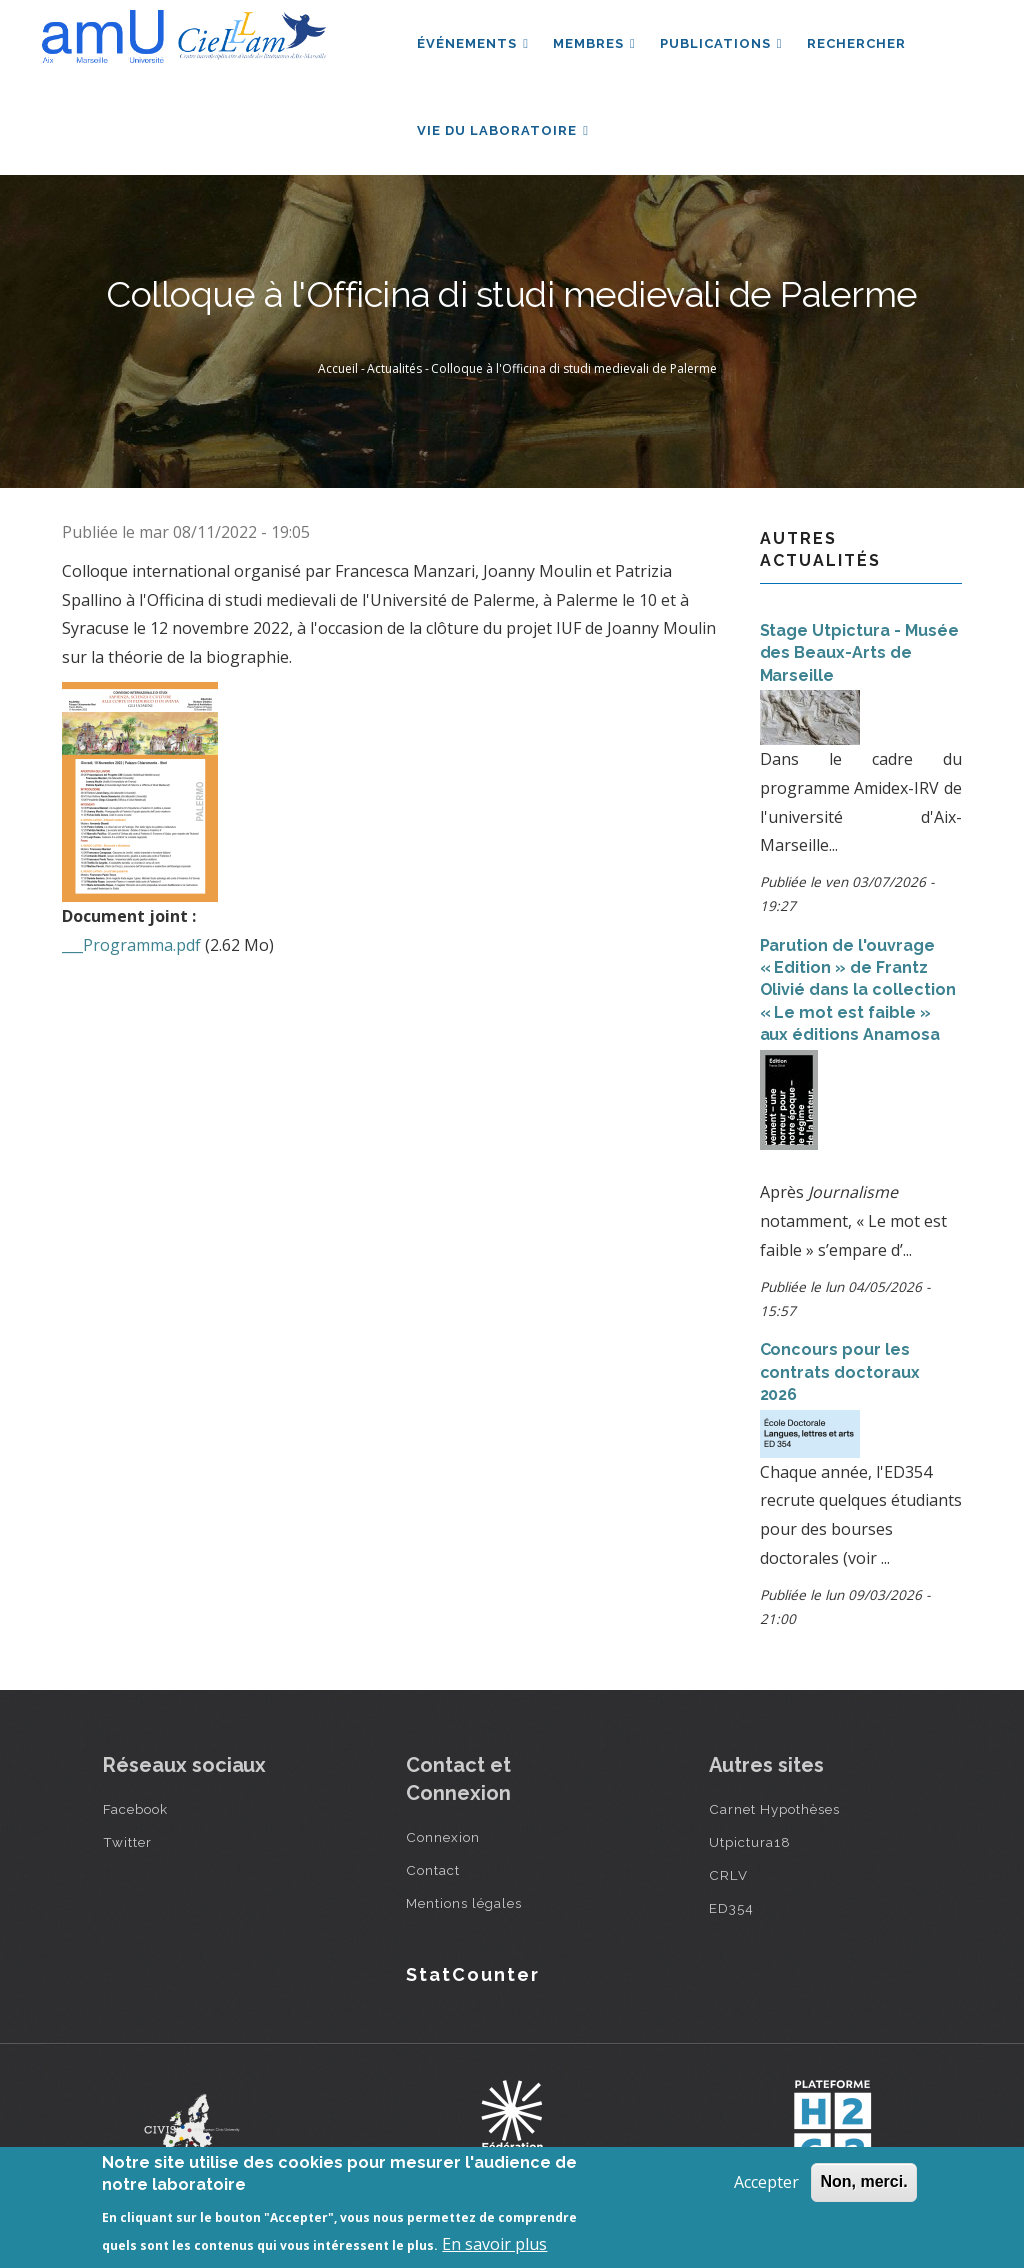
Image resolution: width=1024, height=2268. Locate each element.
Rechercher (856, 43)
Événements (473, 43)
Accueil (338, 368)
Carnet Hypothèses (774, 1809)
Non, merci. (863, 2181)
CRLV (728, 1875)
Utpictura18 (750, 1842)
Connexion (443, 1837)
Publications (721, 43)
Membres (594, 43)
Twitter (127, 1842)
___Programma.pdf (131, 945)
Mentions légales (464, 1903)
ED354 (731, 1908)
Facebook (135, 1809)
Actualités (394, 368)
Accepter (766, 2182)
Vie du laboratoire (503, 130)
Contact (433, 1870)
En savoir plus (494, 2244)
